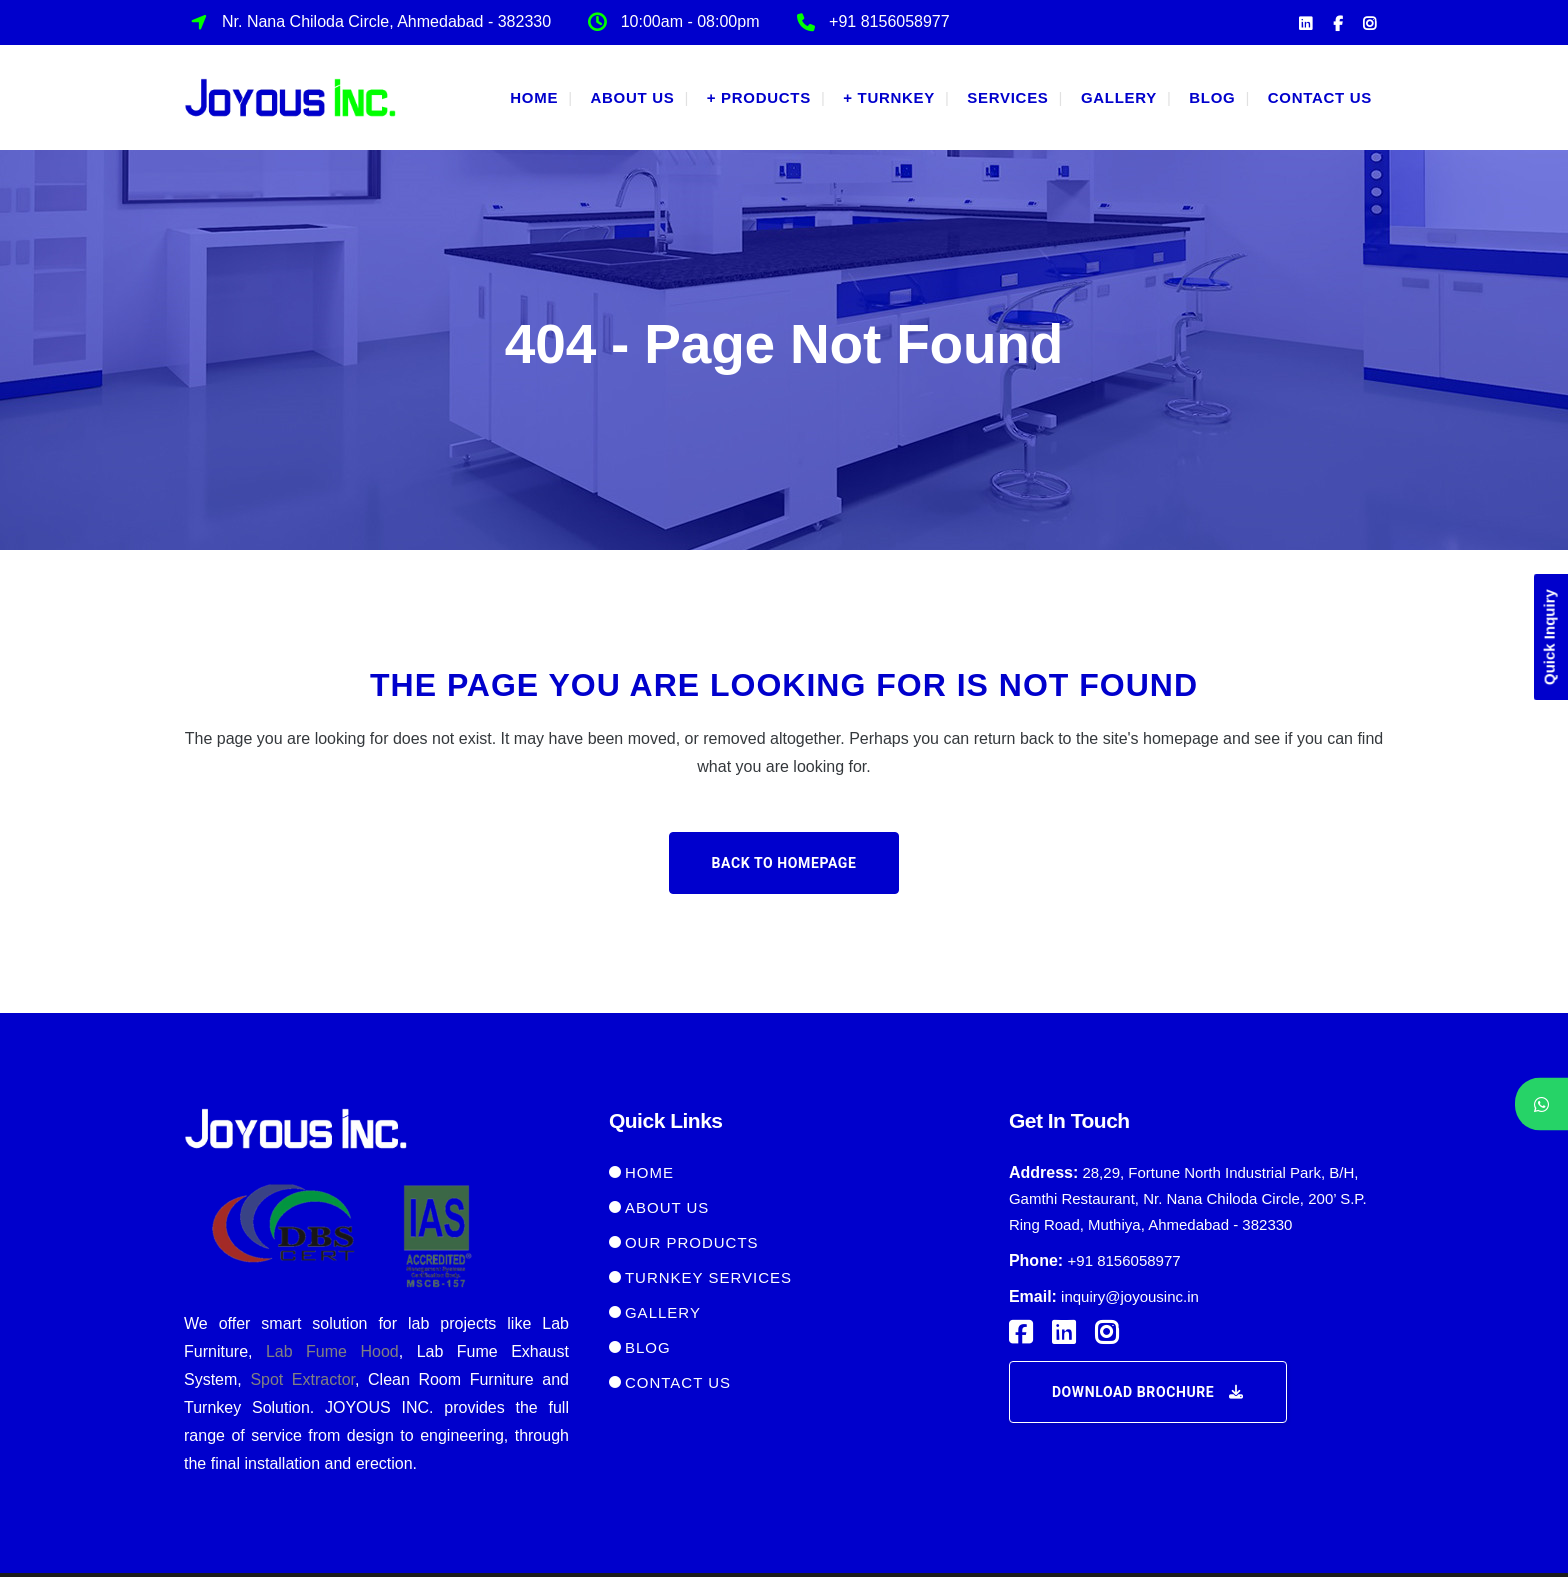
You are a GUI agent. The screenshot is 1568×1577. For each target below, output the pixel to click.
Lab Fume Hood (332, 1351)
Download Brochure (1148, 1392)
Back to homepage (784, 863)
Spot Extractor (302, 1379)
